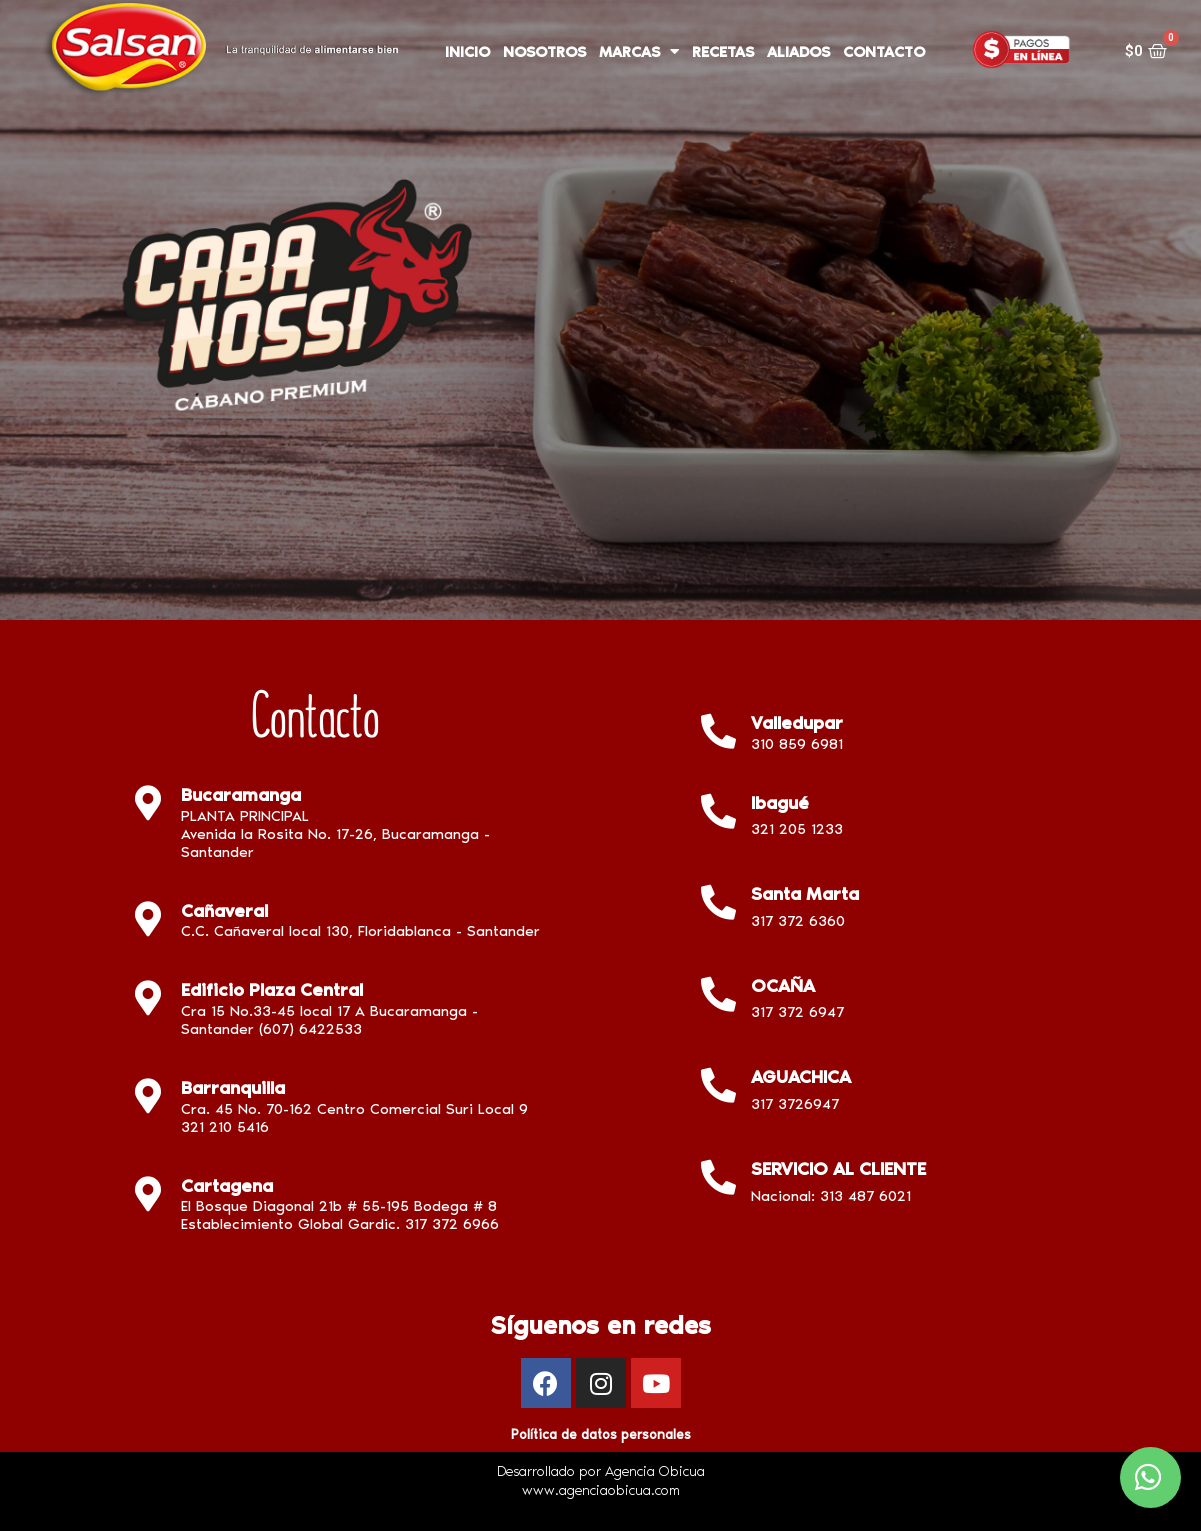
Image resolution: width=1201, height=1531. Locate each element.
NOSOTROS (544, 52)
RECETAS (723, 52)
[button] (1150, 1477)
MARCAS (639, 52)
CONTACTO (884, 52)
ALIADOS (798, 52)
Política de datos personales (600, 1434)
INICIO (467, 52)
